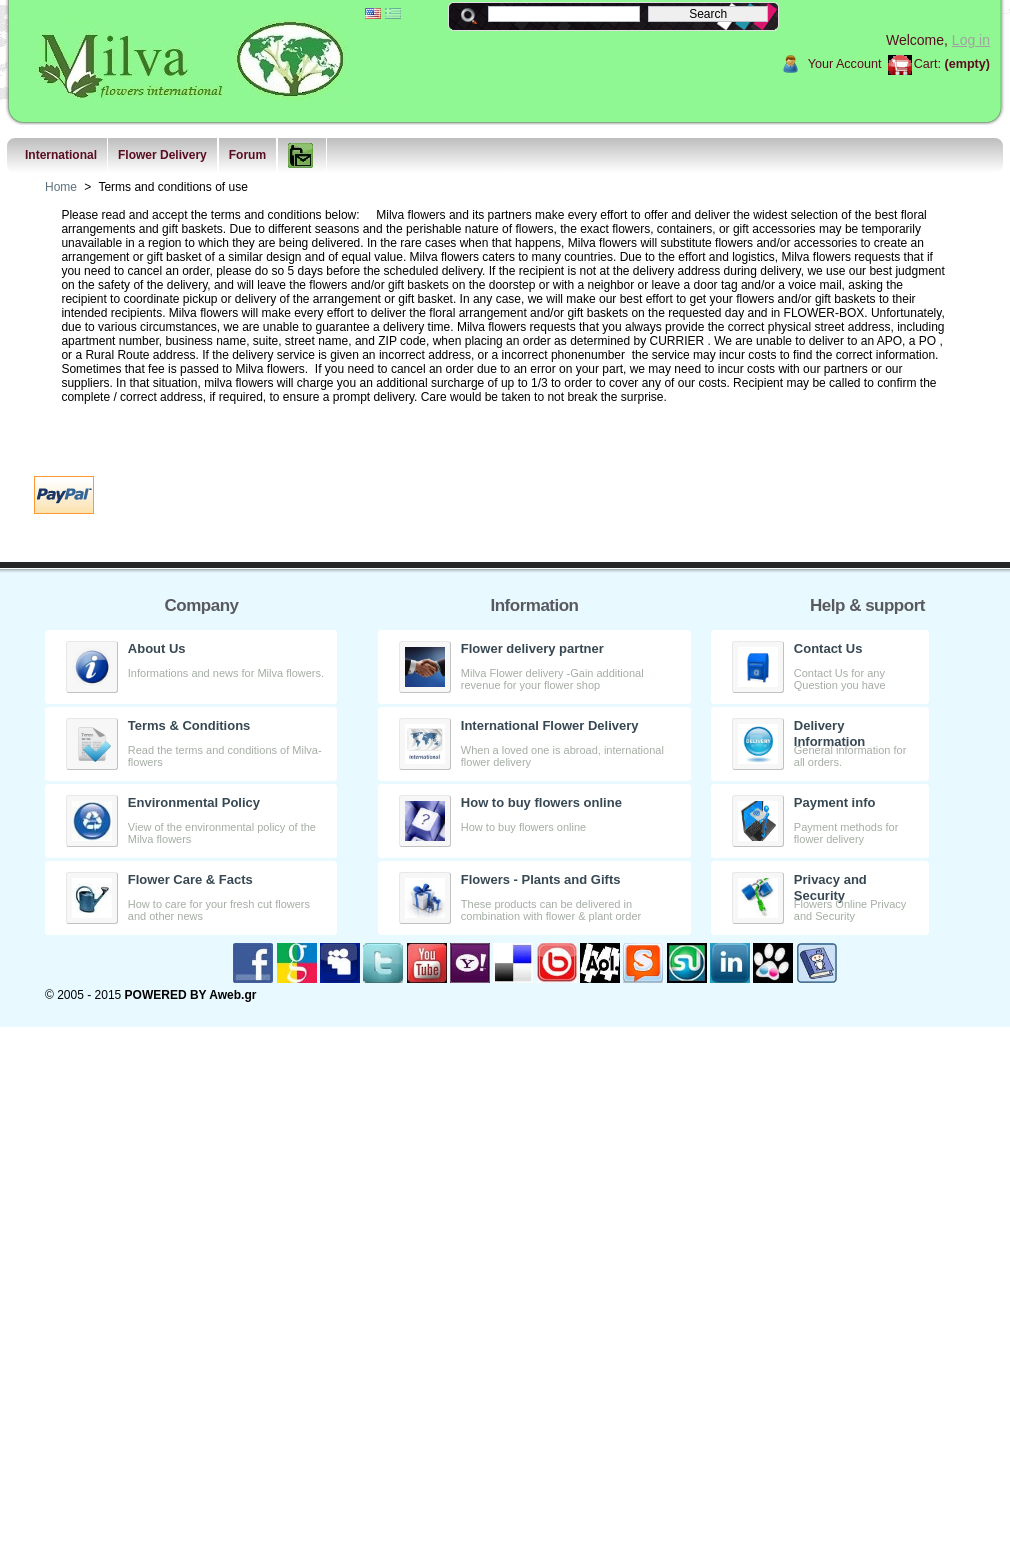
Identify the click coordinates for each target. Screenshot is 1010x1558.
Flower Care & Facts (190, 879)
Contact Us (828, 648)
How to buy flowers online (541, 802)
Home (61, 187)
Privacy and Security (830, 887)
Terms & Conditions (189, 725)
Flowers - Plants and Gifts (541, 879)
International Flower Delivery (550, 725)
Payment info (835, 802)
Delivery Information (830, 733)
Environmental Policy (194, 802)
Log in (971, 40)
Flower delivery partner (532, 648)
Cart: (927, 64)
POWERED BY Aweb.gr (191, 995)
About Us (157, 648)
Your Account (845, 64)
